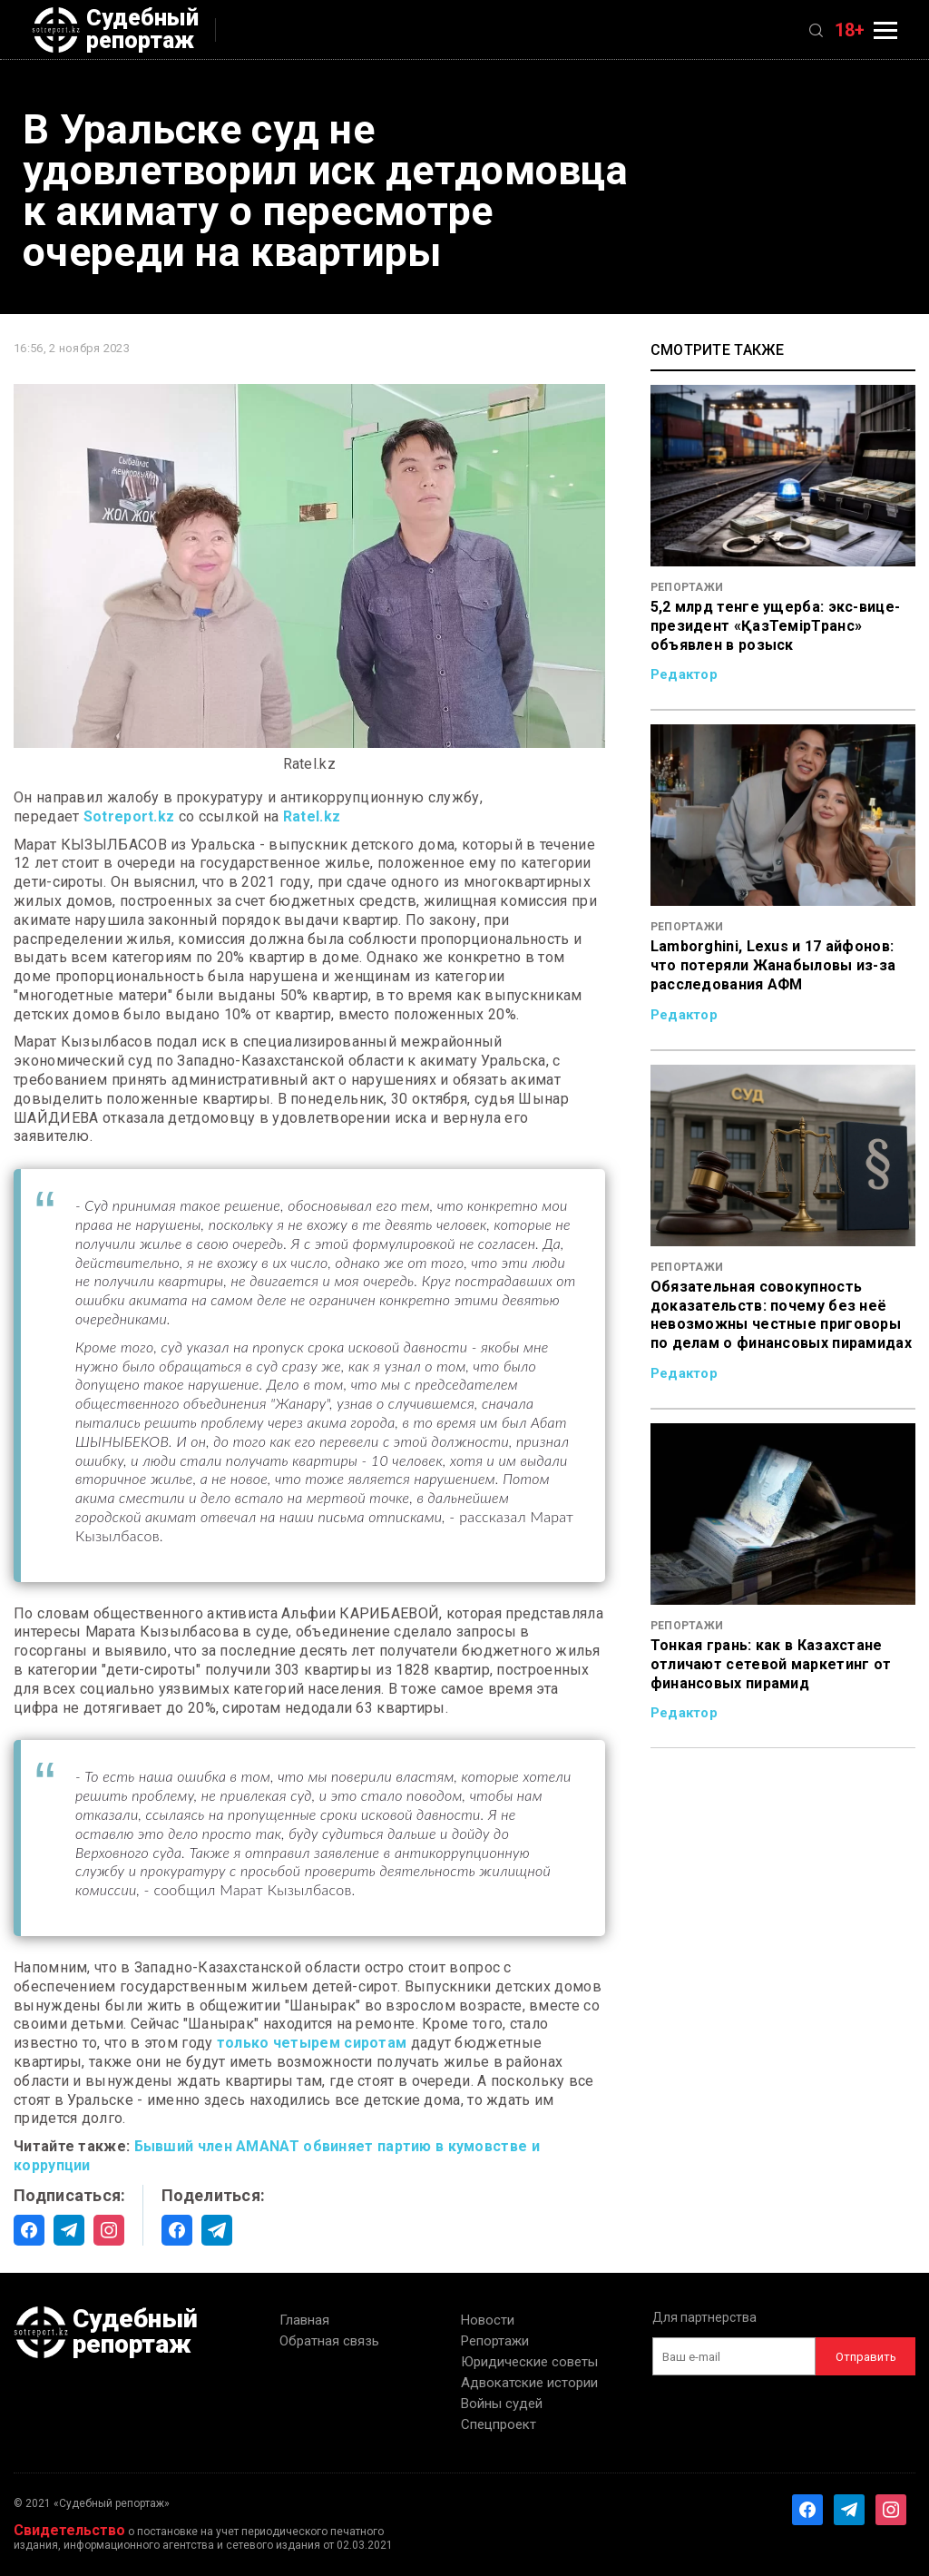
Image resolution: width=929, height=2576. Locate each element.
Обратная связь (329, 2341)
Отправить (866, 2357)
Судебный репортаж (115, 30)
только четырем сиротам (312, 2042)
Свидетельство (69, 2530)
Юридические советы (529, 2362)
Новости (487, 2320)
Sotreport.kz (129, 816)
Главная (304, 2320)
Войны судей (502, 2403)
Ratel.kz (311, 816)
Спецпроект (498, 2424)
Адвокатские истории (529, 2382)
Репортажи (495, 2341)
